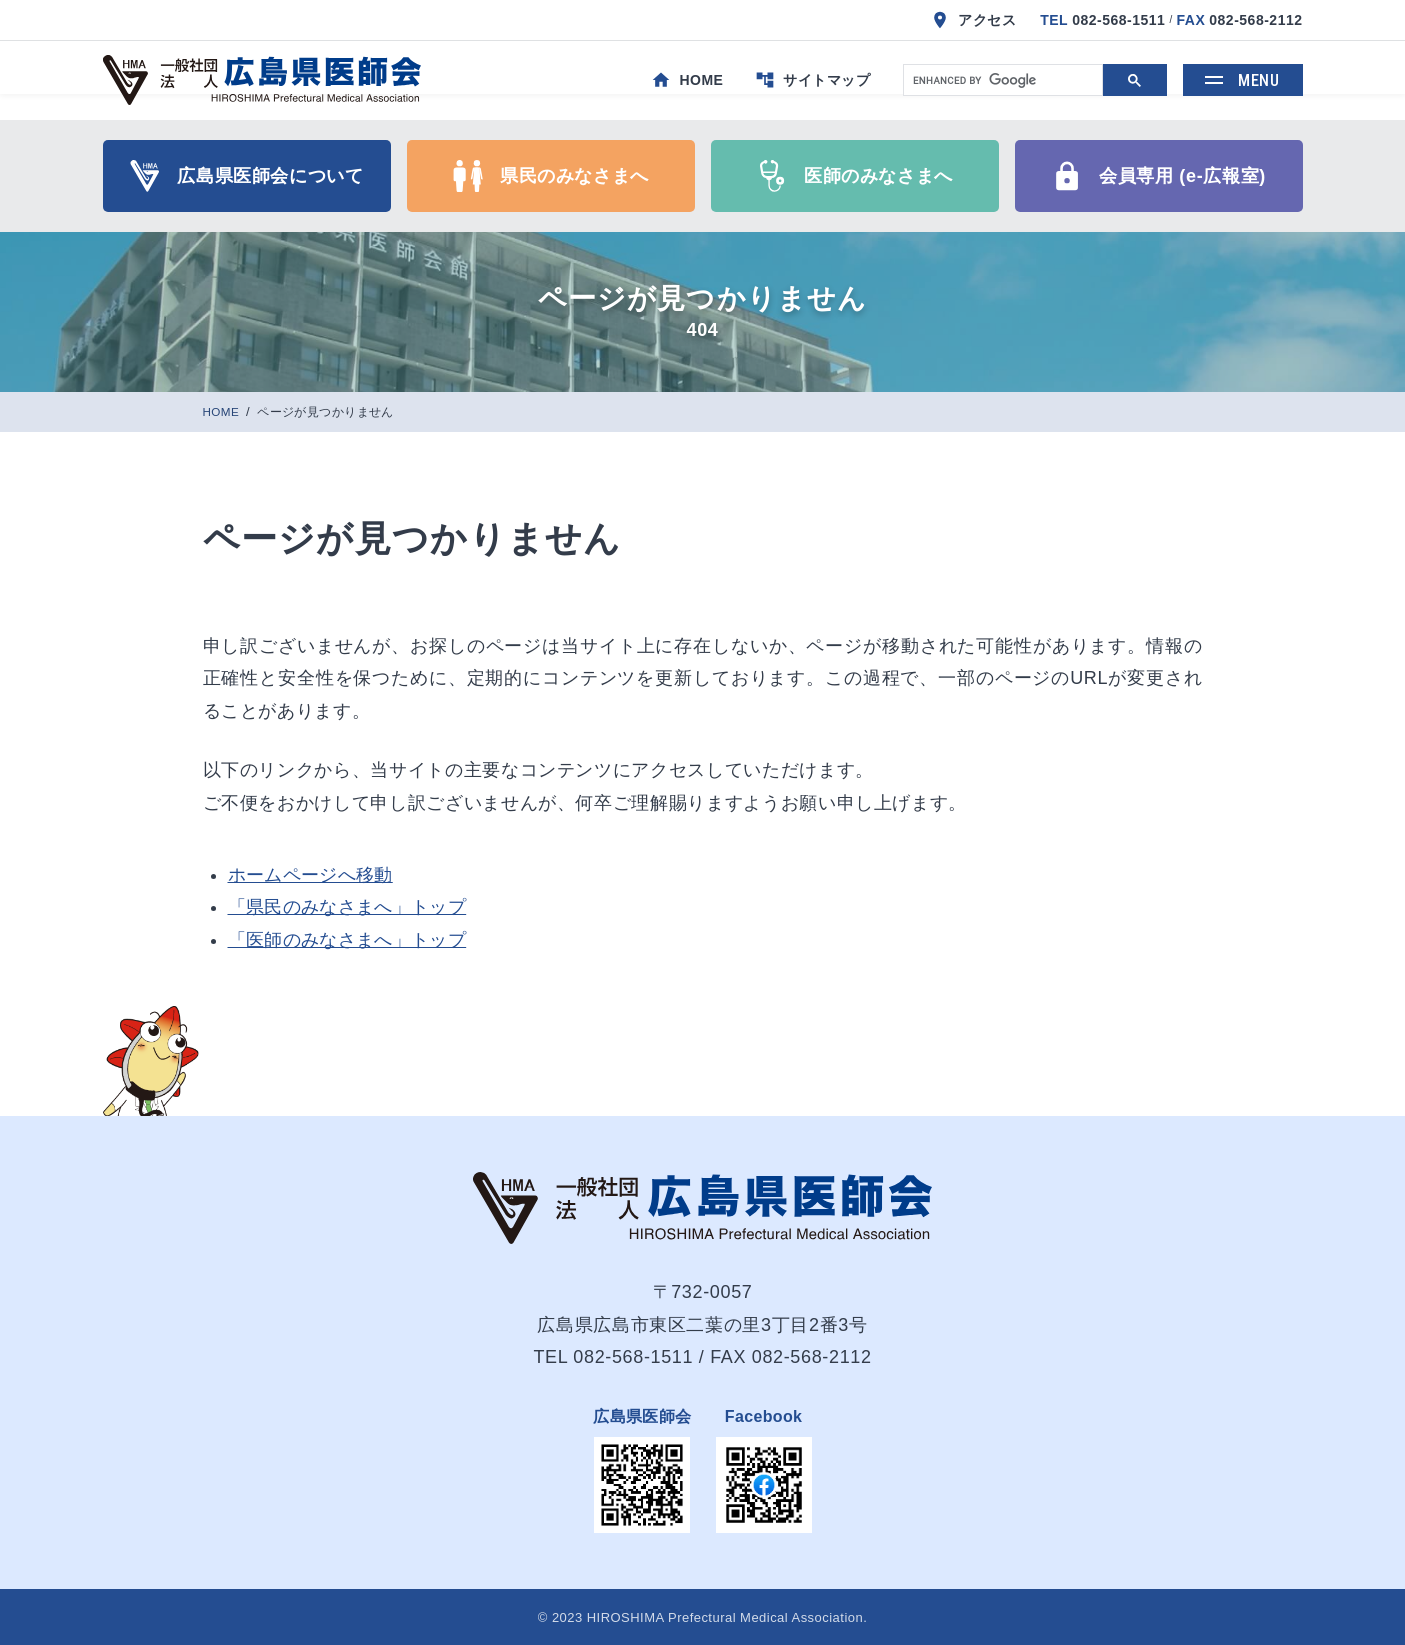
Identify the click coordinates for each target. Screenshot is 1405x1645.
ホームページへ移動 (310, 875)
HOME (223, 412)
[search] (1001, 81)
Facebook (764, 1416)
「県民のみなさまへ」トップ (347, 907)
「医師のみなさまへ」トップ (347, 940)
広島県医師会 (642, 1416)
